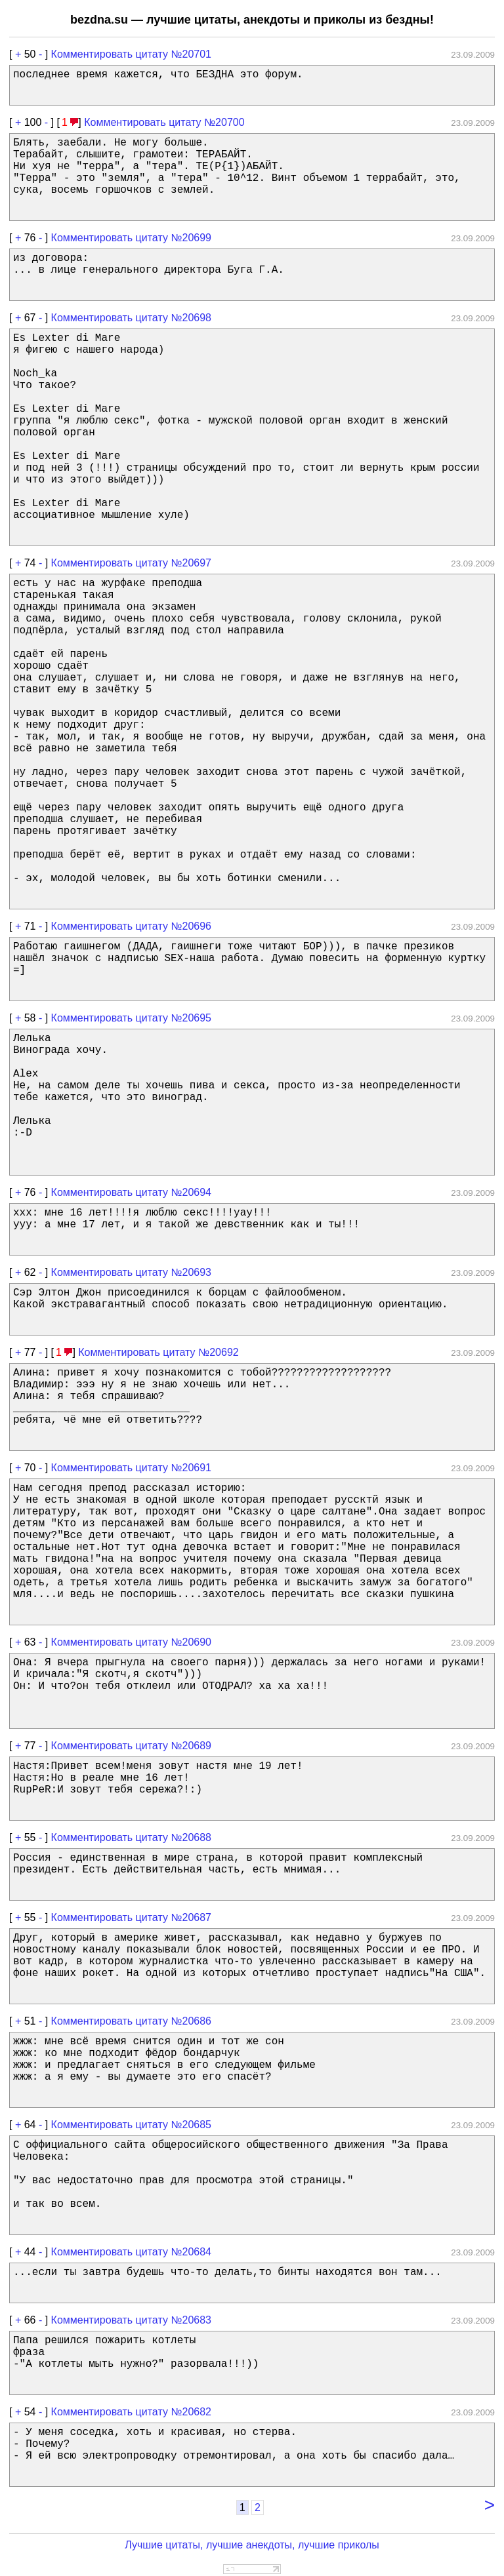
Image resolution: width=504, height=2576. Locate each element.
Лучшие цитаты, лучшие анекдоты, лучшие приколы (252, 2544)
